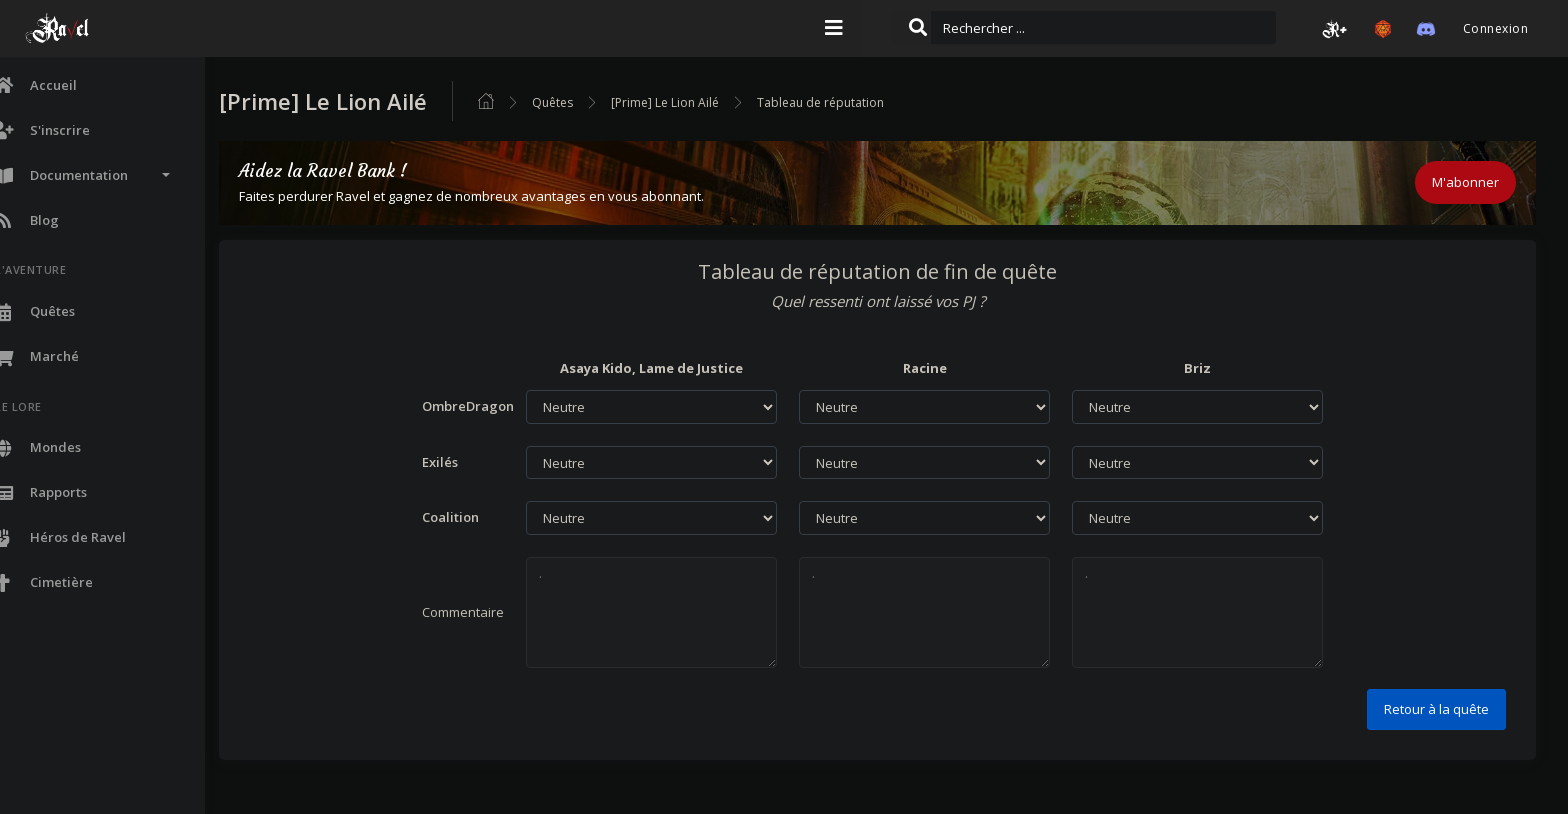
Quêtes (605, 102)
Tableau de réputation (873, 102)
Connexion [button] (1495, 28)
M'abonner (1465, 182)
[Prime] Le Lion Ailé (718, 102)
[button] (1335, 29)
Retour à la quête (1436, 709)
